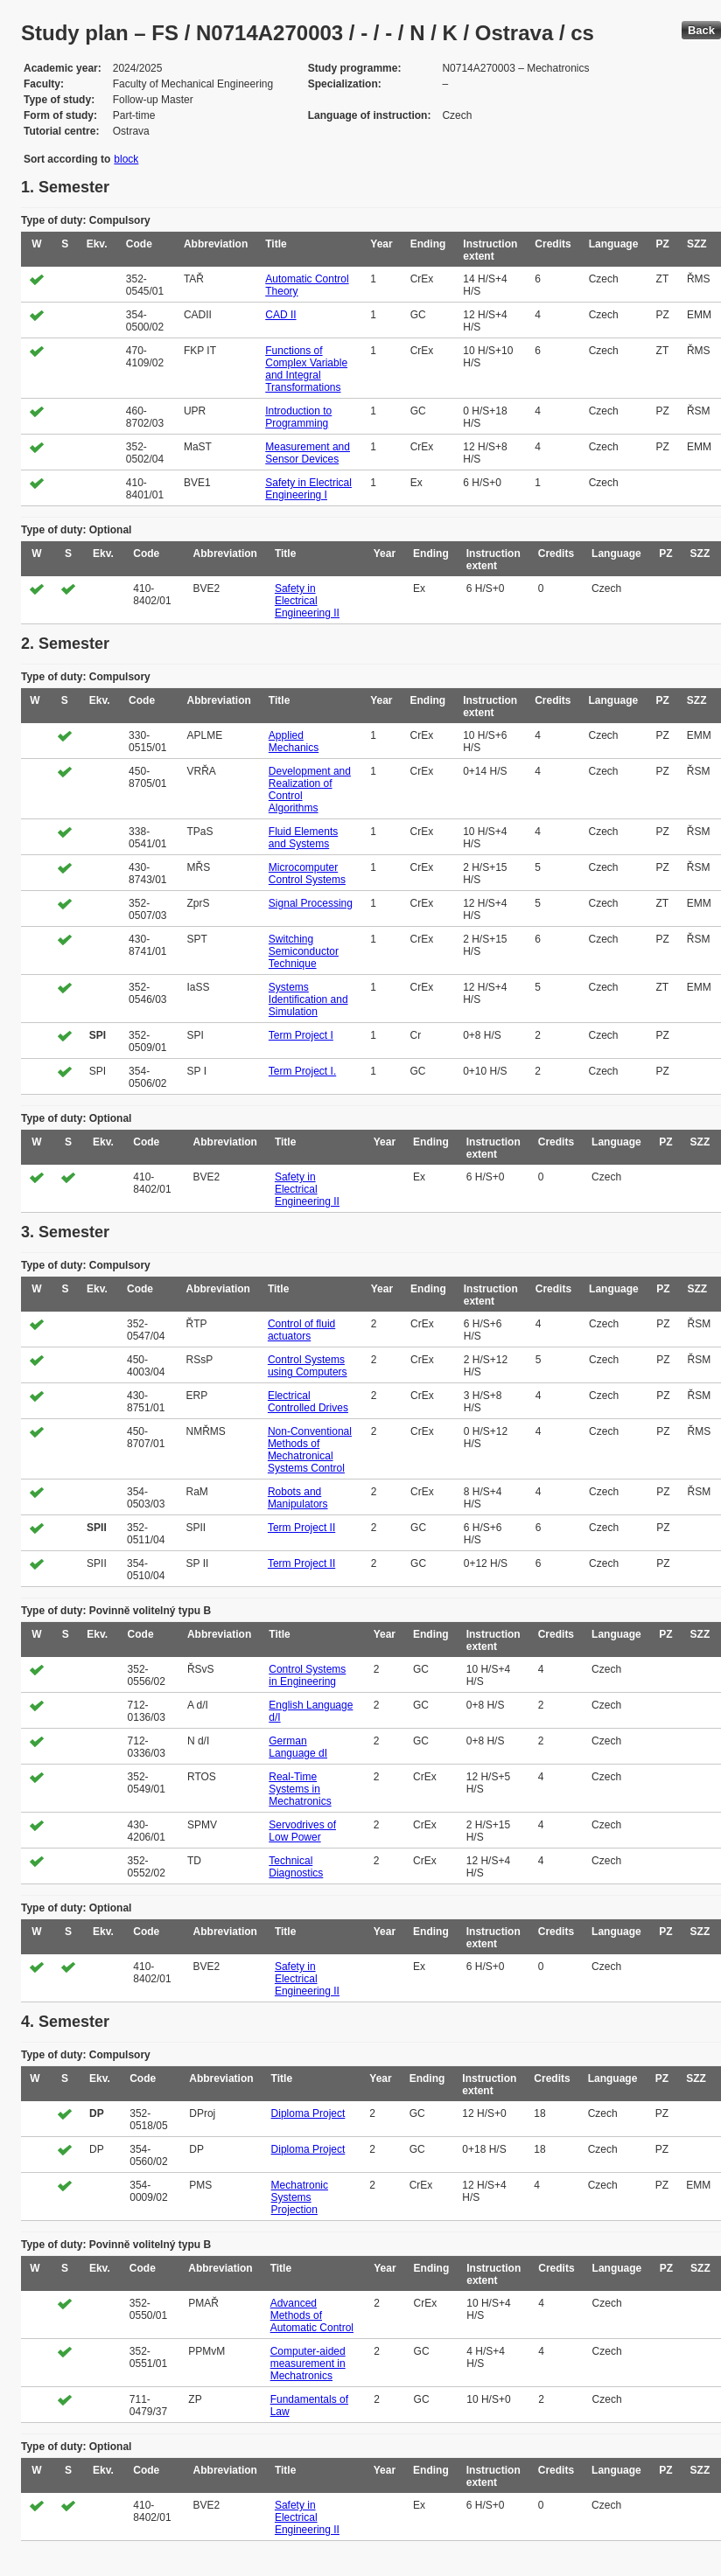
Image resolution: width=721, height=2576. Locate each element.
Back (701, 30)
